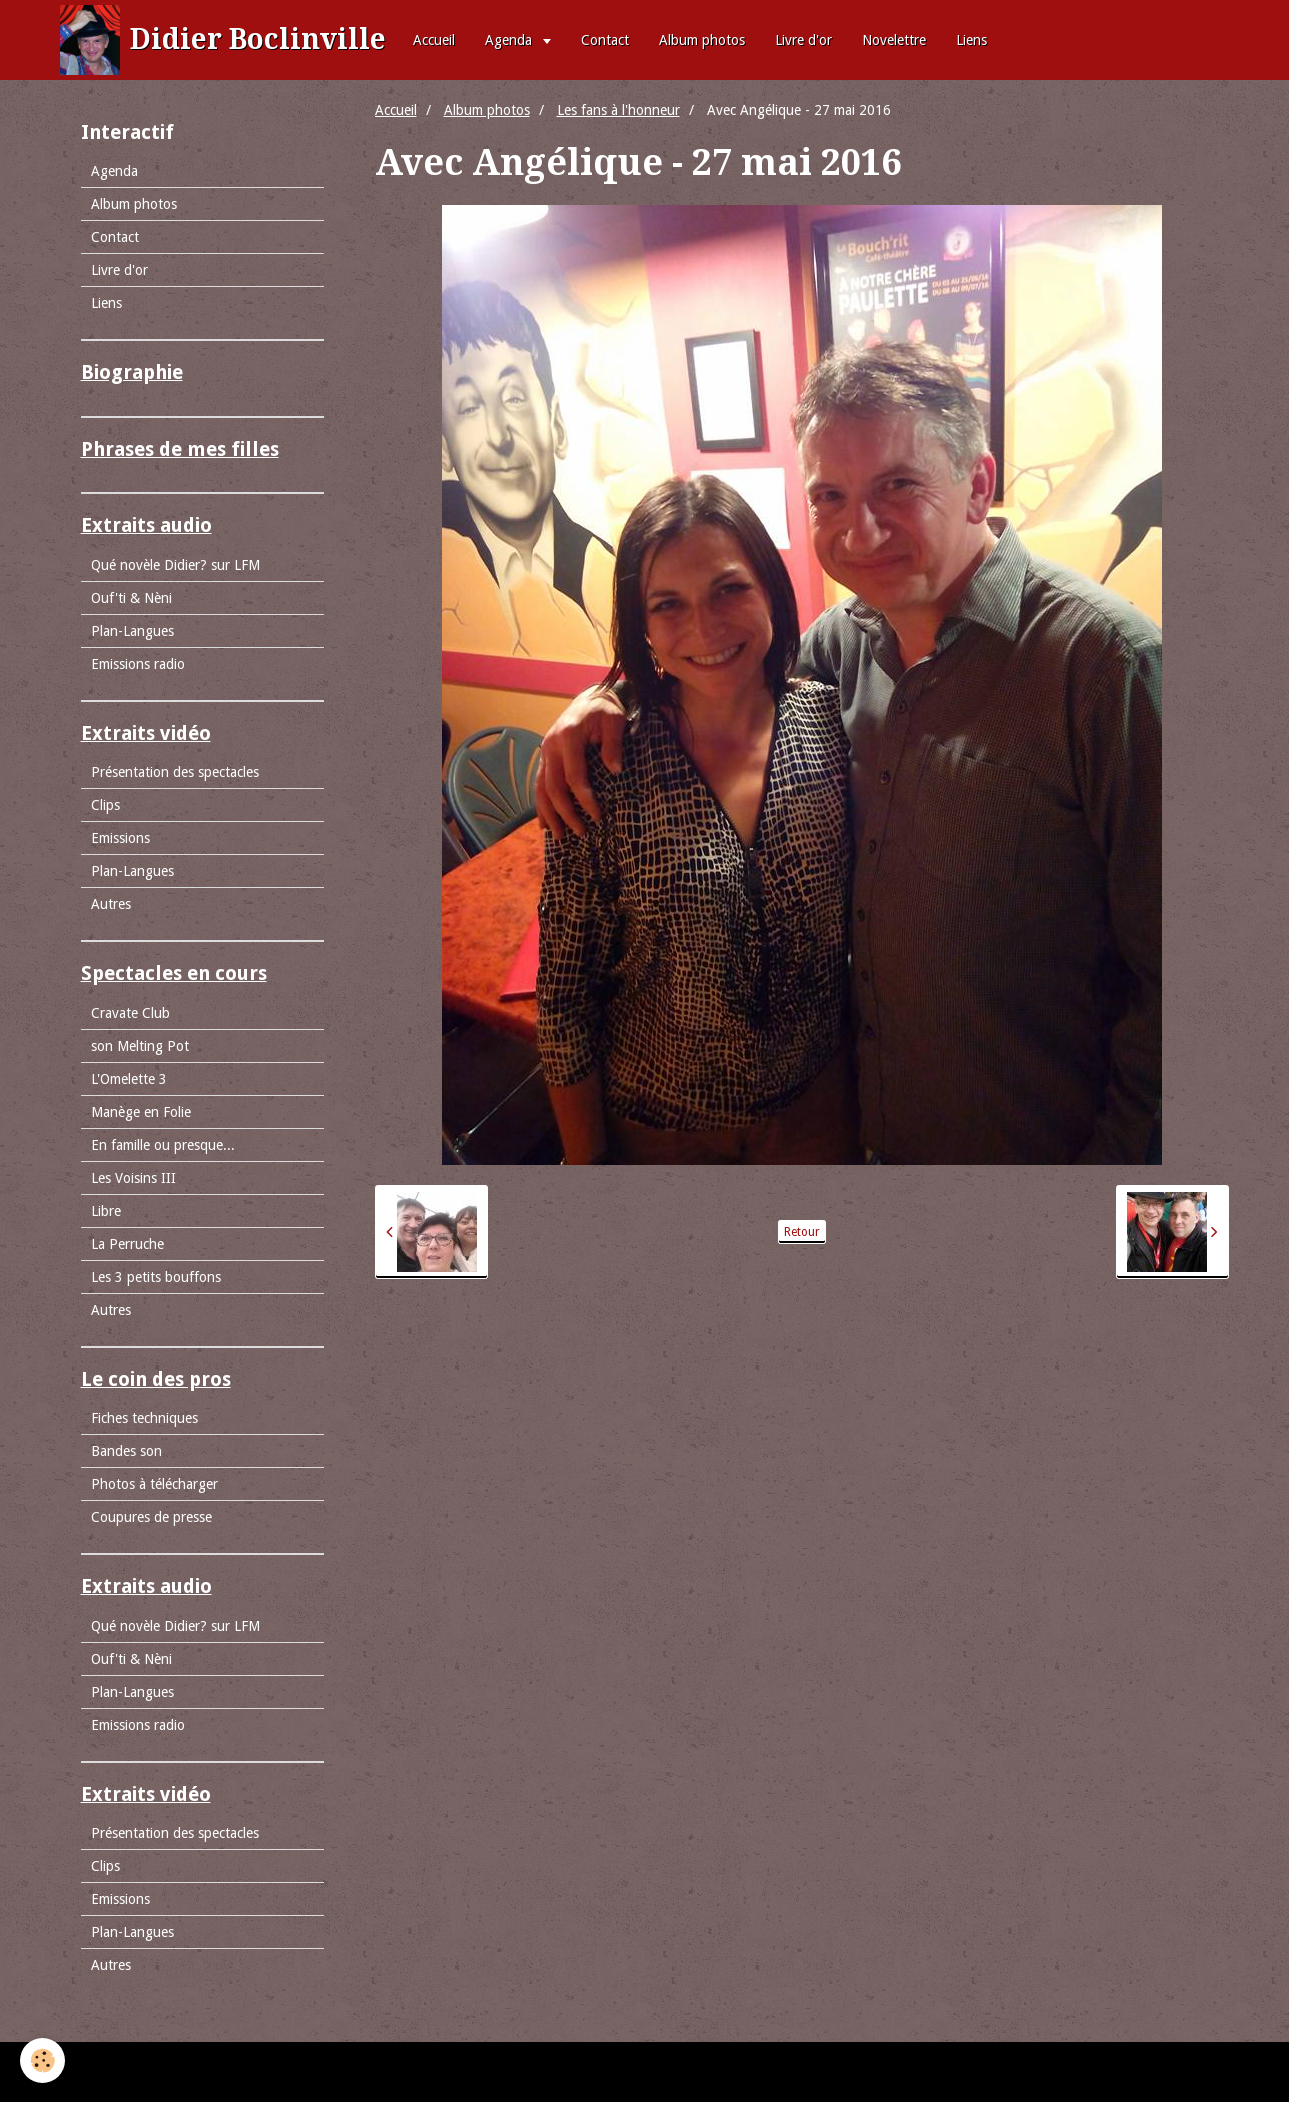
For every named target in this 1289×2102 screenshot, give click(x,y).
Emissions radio (138, 664)
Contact (605, 40)
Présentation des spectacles (175, 772)
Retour (802, 1232)
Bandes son (126, 1451)
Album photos (702, 40)
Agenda (510, 40)
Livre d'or (803, 40)
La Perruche (127, 1244)
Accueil (434, 40)
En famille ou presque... (163, 1145)
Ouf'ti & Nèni (131, 598)
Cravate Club (130, 1013)
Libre (106, 1211)
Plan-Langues (132, 631)
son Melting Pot (140, 1046)
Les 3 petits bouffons (156, 1277)
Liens (971, 40)
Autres (111, 904)
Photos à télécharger (154, 1484)
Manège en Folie (141, 1112)
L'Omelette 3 (129, 1079)
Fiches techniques (144, 1418)
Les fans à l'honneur (618, 110)
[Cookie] (42, 2060)
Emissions (120, 838)
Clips (105, 805)
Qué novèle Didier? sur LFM (175, 565)
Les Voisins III (133, 1178)
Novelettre (894, 40)
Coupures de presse (151, 1517)
